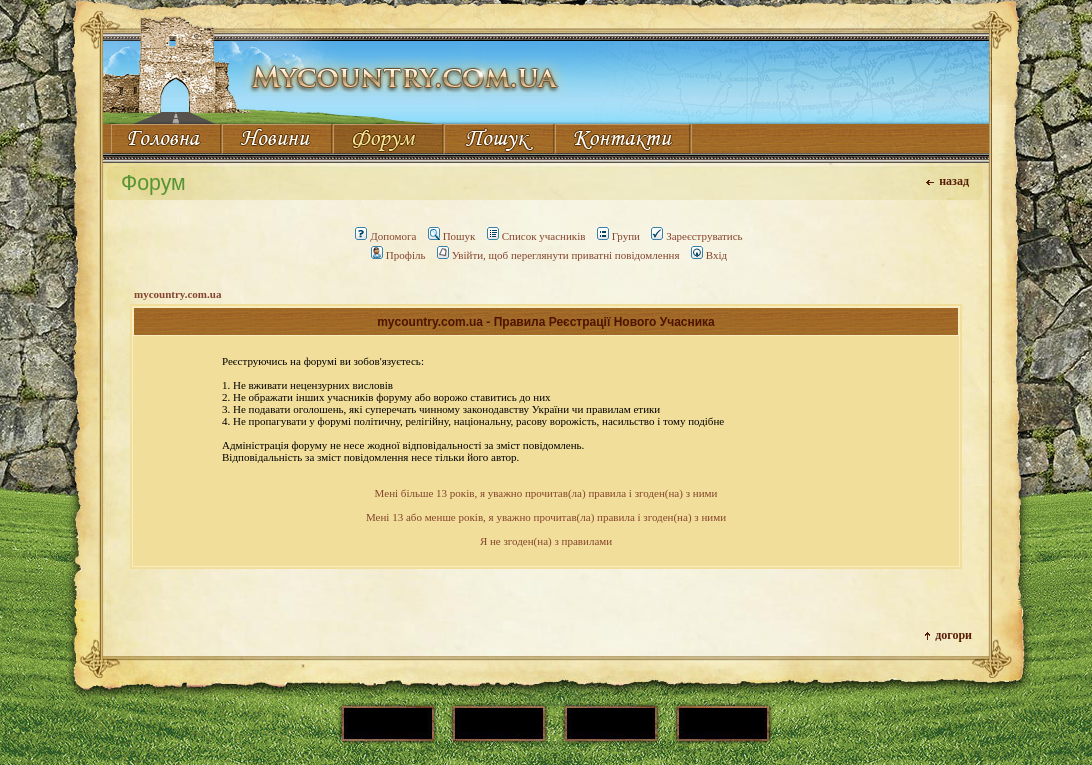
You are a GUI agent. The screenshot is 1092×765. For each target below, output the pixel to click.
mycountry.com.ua (177, 294)
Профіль (398, 255)
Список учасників (536, 236)
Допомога (385, 236)
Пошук (452, 236)
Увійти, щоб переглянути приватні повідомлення (558, 255)
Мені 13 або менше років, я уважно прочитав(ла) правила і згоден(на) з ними (546, 517)
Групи (618, 236)
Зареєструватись (696, 236)
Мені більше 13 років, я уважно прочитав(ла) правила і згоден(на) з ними (546, 493)
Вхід (709, 255)
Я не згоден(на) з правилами (546, 541)
